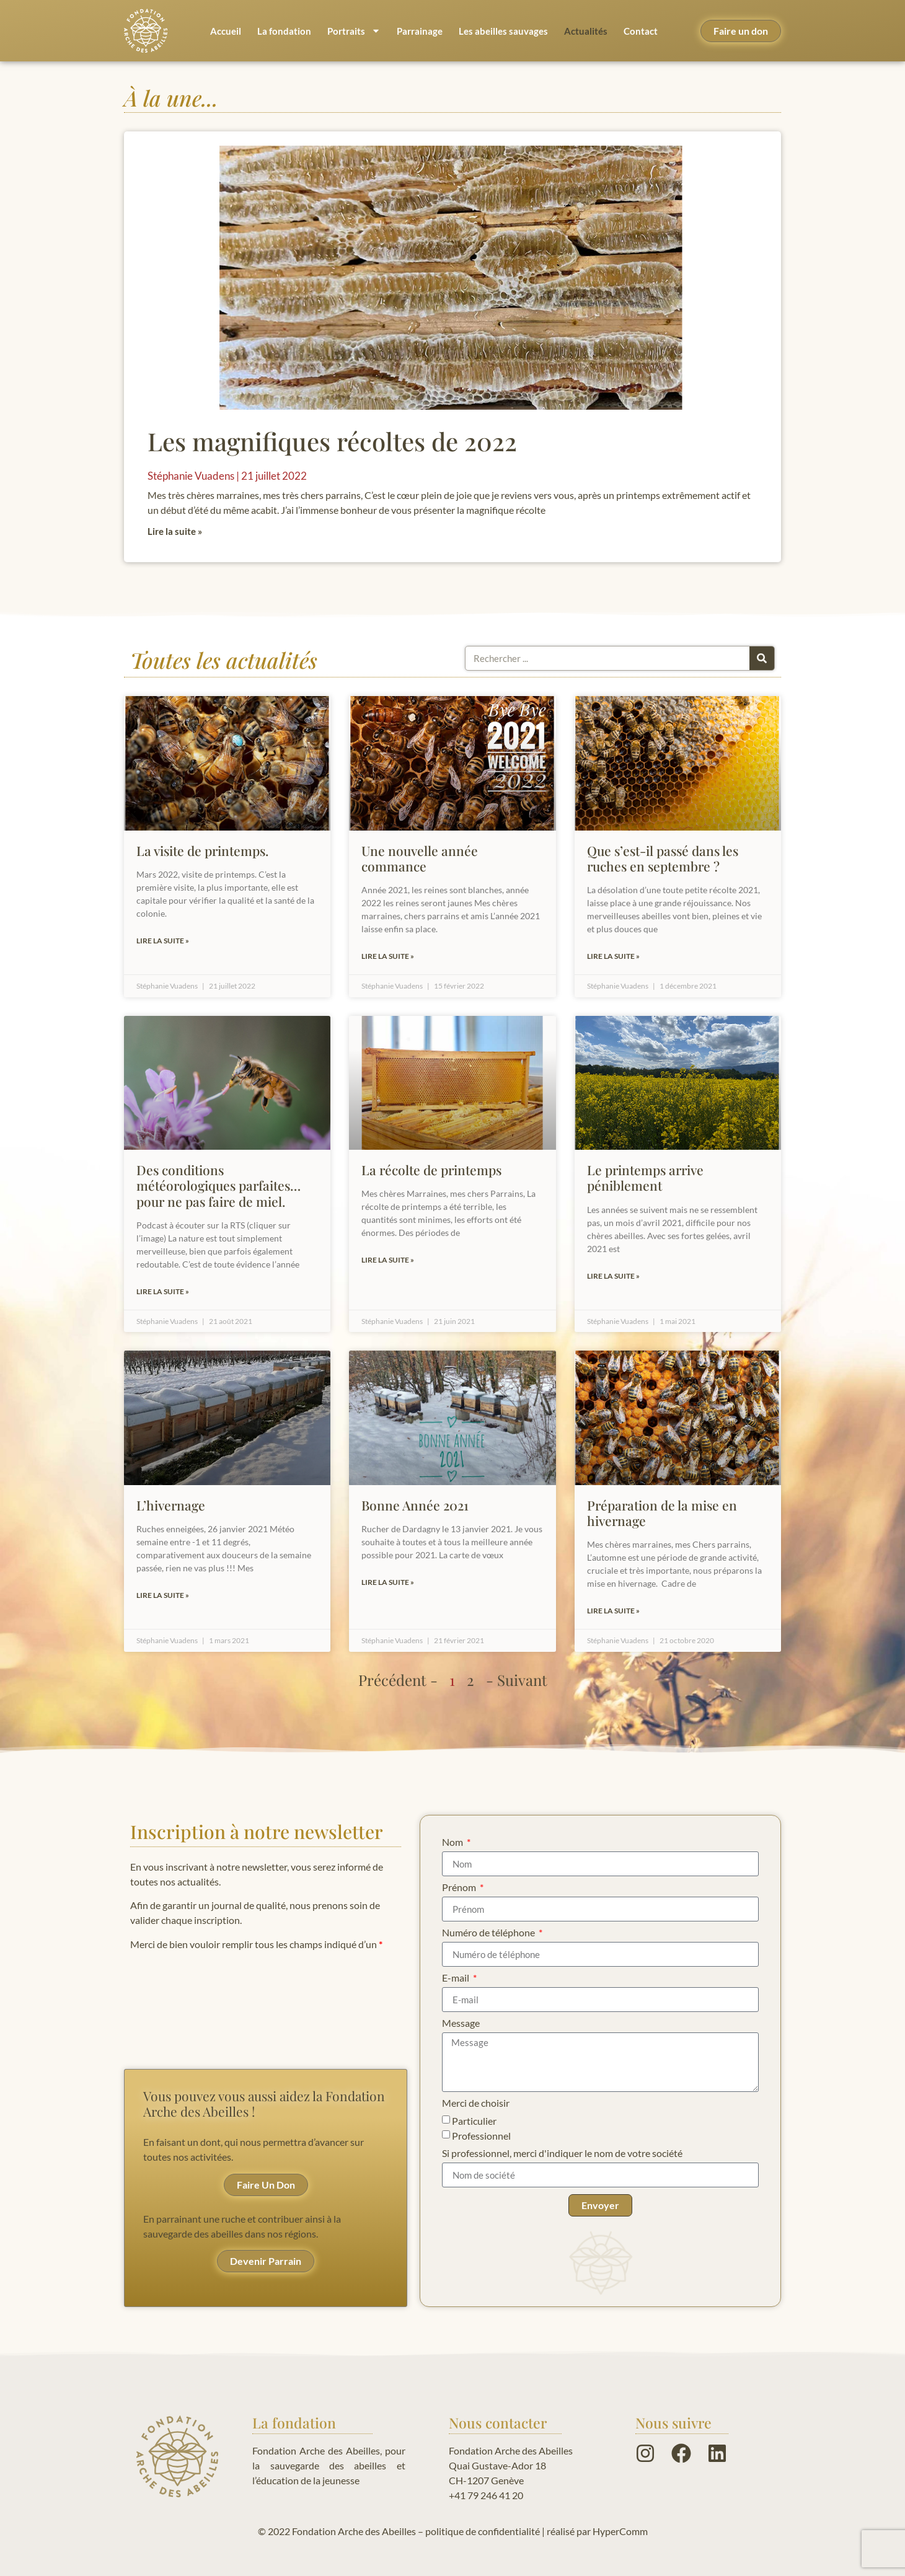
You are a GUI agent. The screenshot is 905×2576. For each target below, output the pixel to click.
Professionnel (481, 2136)
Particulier (474, 2121)
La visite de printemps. (202, 850)
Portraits (354, 31)
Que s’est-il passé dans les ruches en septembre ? (662, 858)
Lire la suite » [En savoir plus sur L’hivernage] (162, 1595)
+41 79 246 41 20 (486, 2495)
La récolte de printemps (431, 1169)
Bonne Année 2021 (415, 1505)
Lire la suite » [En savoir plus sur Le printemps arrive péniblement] (613, 1276)
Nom (453, 1842)
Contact (641, 31)
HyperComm (620, 2531)
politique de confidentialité (482, 2531)
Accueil (225, 31)
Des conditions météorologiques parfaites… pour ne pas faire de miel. (218, 1185)
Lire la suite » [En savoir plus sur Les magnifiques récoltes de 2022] (175, 531)
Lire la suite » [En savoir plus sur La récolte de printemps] (387, 1259)
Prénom (460, 1887)
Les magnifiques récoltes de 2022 (332, 441)
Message (461, 2023)
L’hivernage (170, 1505)
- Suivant (516, 1680)
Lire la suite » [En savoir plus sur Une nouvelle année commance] (387, 956)
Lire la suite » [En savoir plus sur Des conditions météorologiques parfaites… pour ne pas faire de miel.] (162, 1291)
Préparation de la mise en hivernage (662, 1512)
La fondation (284, 31)
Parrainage (420, 31)
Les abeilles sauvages (503, 31)
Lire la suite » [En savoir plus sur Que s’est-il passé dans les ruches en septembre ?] (613, 956)
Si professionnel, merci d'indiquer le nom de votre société (562, 2153)
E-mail (456, 1978)
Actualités (585, 31)
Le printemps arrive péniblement (645, 1177)
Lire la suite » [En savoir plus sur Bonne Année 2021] (387, 1582)
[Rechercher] (761, 658)
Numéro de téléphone (489, 1933)
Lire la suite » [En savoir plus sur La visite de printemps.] (162, 940)
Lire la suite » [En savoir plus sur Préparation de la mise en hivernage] (613, 1610)
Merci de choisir (476, 2103)
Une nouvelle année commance (419, 858)
